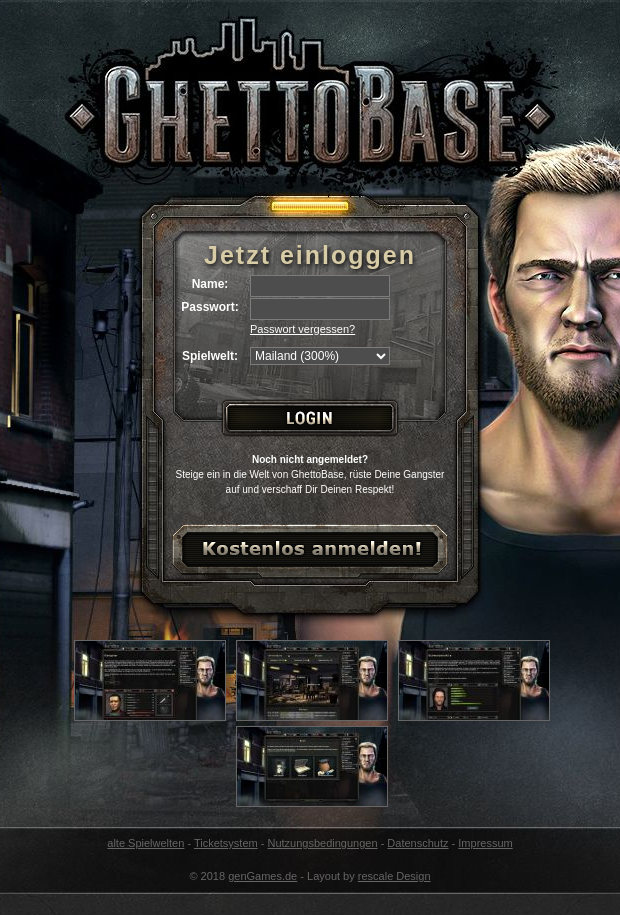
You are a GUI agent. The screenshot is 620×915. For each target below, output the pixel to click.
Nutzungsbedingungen (322, 843)
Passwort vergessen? (302, 329)
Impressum (485, 843)
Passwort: (209, 307)
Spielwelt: (210, 356)
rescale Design (394, 876)
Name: (210, 284)
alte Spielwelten (145, 843)
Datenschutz (417, 843)
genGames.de (262, 876)
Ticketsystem (226, 843)
